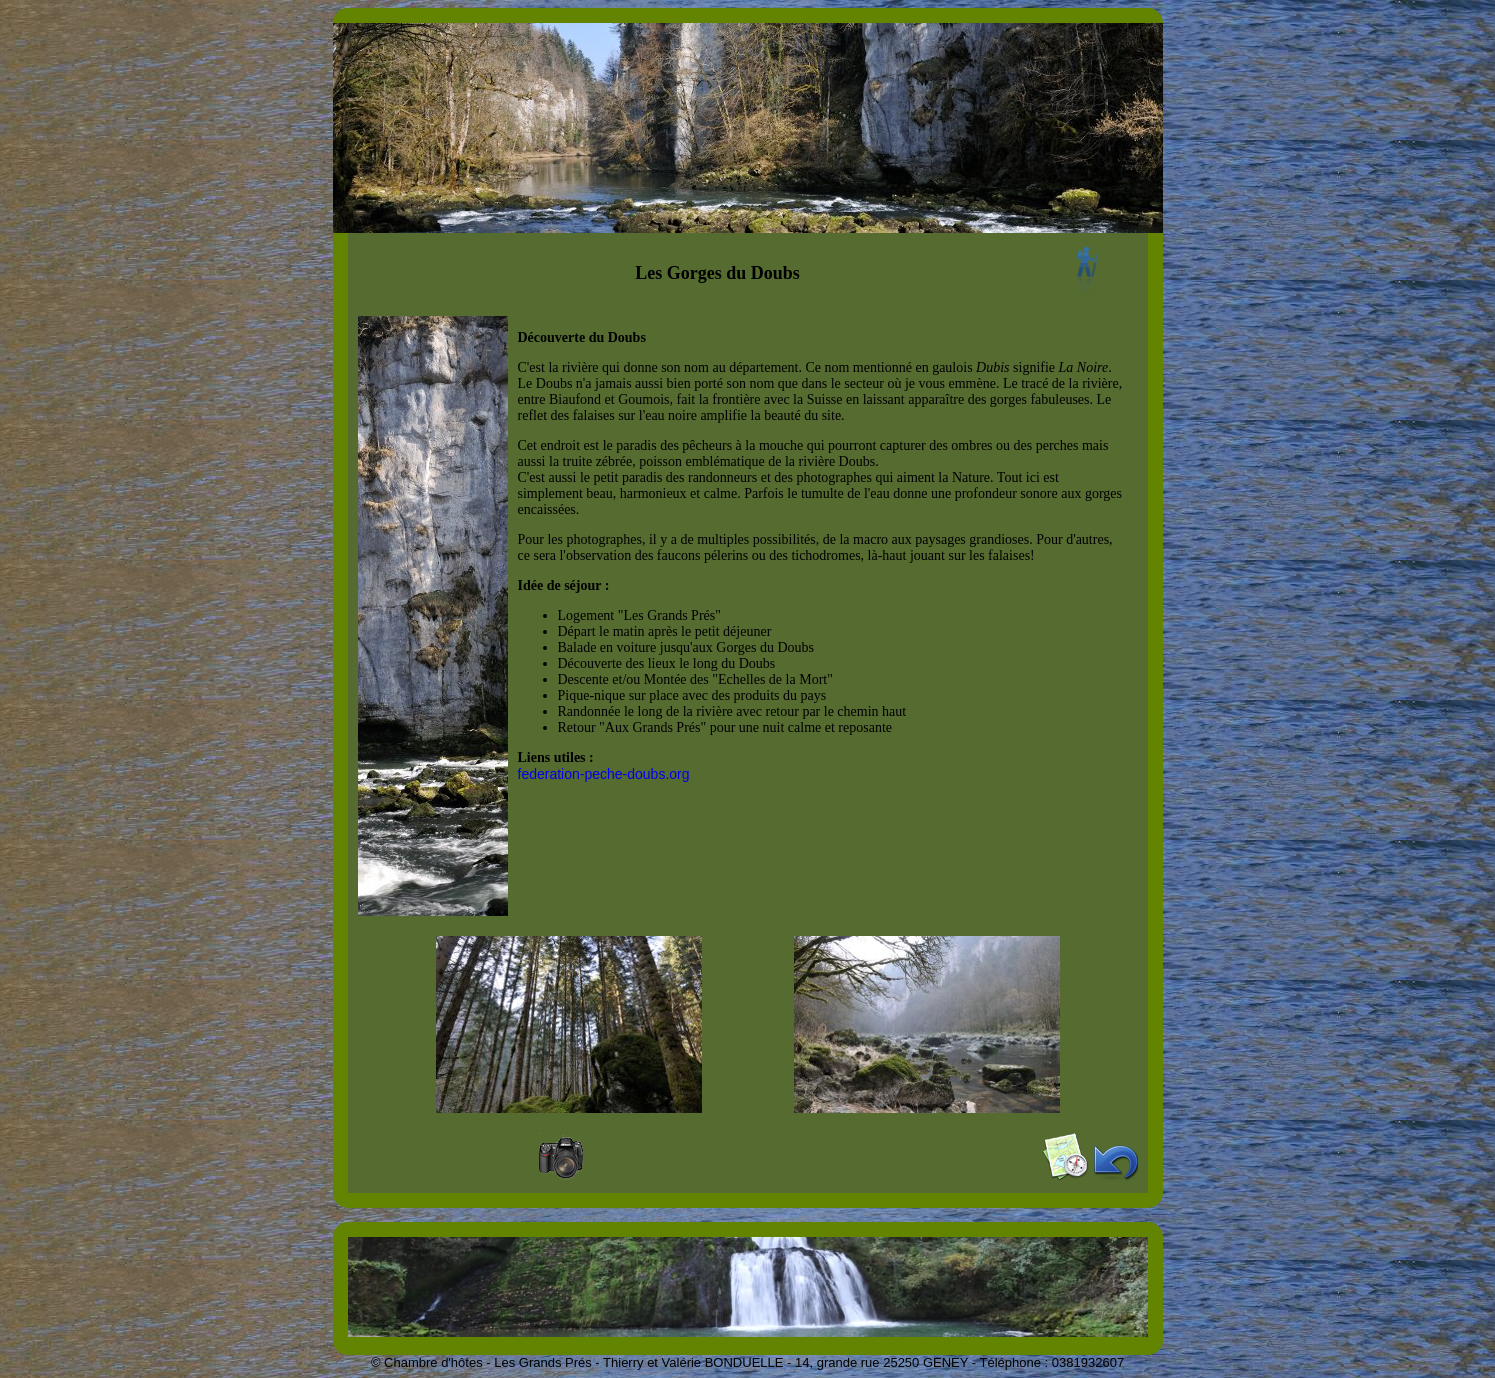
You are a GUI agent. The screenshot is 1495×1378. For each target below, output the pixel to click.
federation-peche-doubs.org (604, 774)
